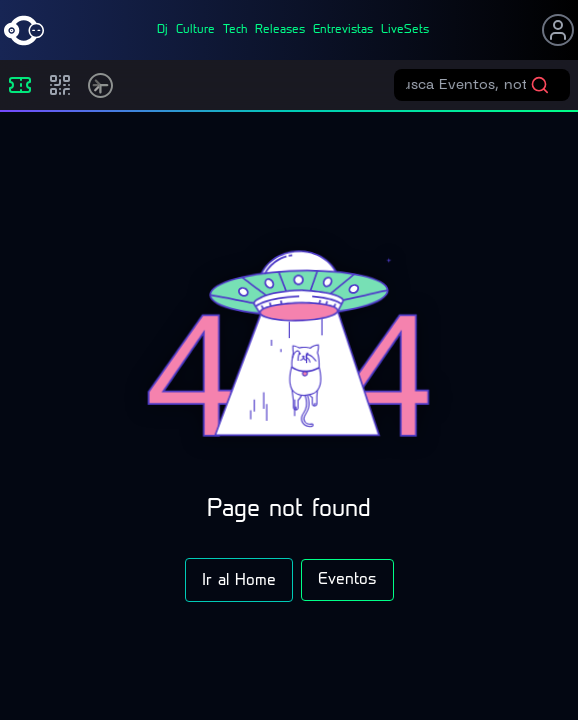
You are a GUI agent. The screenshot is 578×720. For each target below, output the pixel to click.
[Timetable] (100, 85)
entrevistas (343, 30)
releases (280, 30)
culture (195, 30)
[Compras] (60, 85)
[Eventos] (20, 85)
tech (235, 30)
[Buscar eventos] (468, 85)
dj (162, 30)
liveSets (405, 30)
